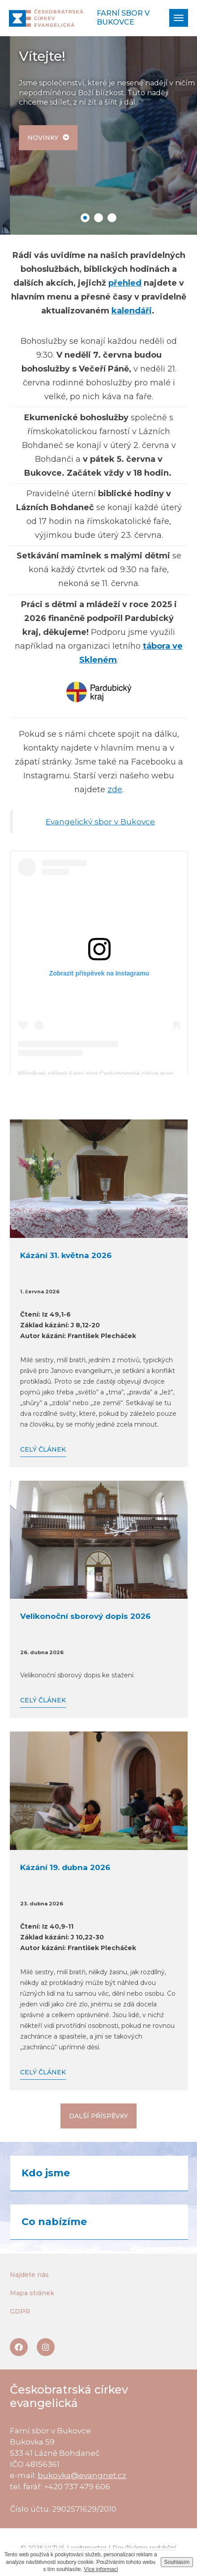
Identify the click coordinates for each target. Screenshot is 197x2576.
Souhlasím (177, 2562)
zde (114, 789)
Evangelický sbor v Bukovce (100, 821)
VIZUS (55, 2547)
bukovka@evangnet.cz (82, 2475)
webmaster (89, 2547)
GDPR (20, 2311)
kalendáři (131, 311)
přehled (124, 283)
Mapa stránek (32, 2293)
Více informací (101, 2569)
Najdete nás (29, 2275)
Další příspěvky (98, 2116)
